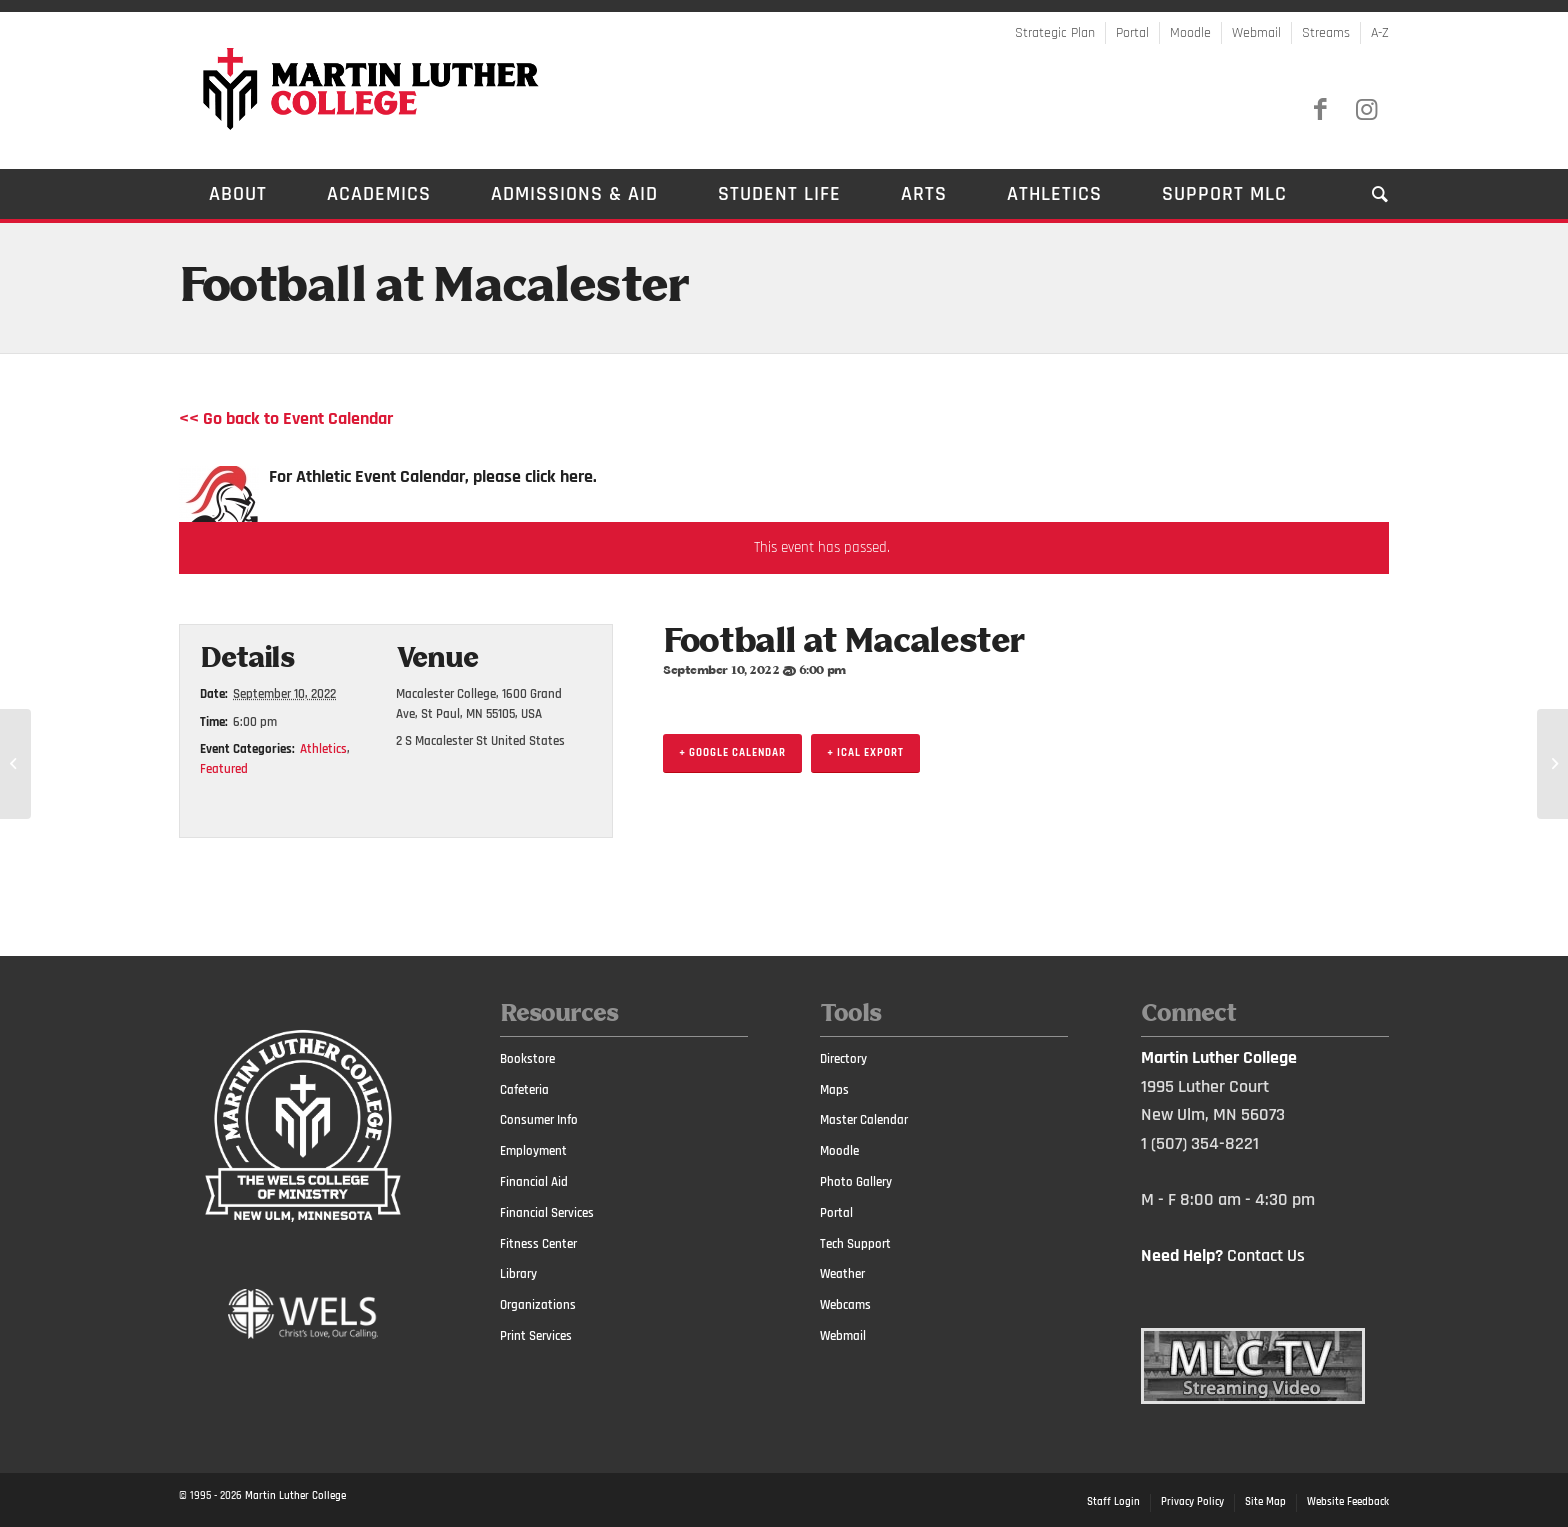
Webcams (845, 1305)
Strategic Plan (1055, 33)
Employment (533, 1151)
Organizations (538, 1305)
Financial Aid (534, 1182)
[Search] (1365, 194)
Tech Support (855, 1244)
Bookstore (527, 1059)
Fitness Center (538, 1244)
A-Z (1380, 33)
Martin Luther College (295, 1496)
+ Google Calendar (732, 753)
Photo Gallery (856, 1182)
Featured (224, 769)
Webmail (1256, 33)
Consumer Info (539, 1120)
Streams (1326, 33)
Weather (842, 1274)
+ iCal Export (865, 753)
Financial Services (547, 1213)
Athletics (323, 749)
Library (518, 1274)
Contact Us (1266, 1255)
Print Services (536, 1336)
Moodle (1190, 33)
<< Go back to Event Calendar (286, 418)
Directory (843, 1059)
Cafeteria (524, 1090)
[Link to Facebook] (1320, 110)
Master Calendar (864, 1120)
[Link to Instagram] (1366, 110)
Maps (834, 1090)
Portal (1132, 33)
